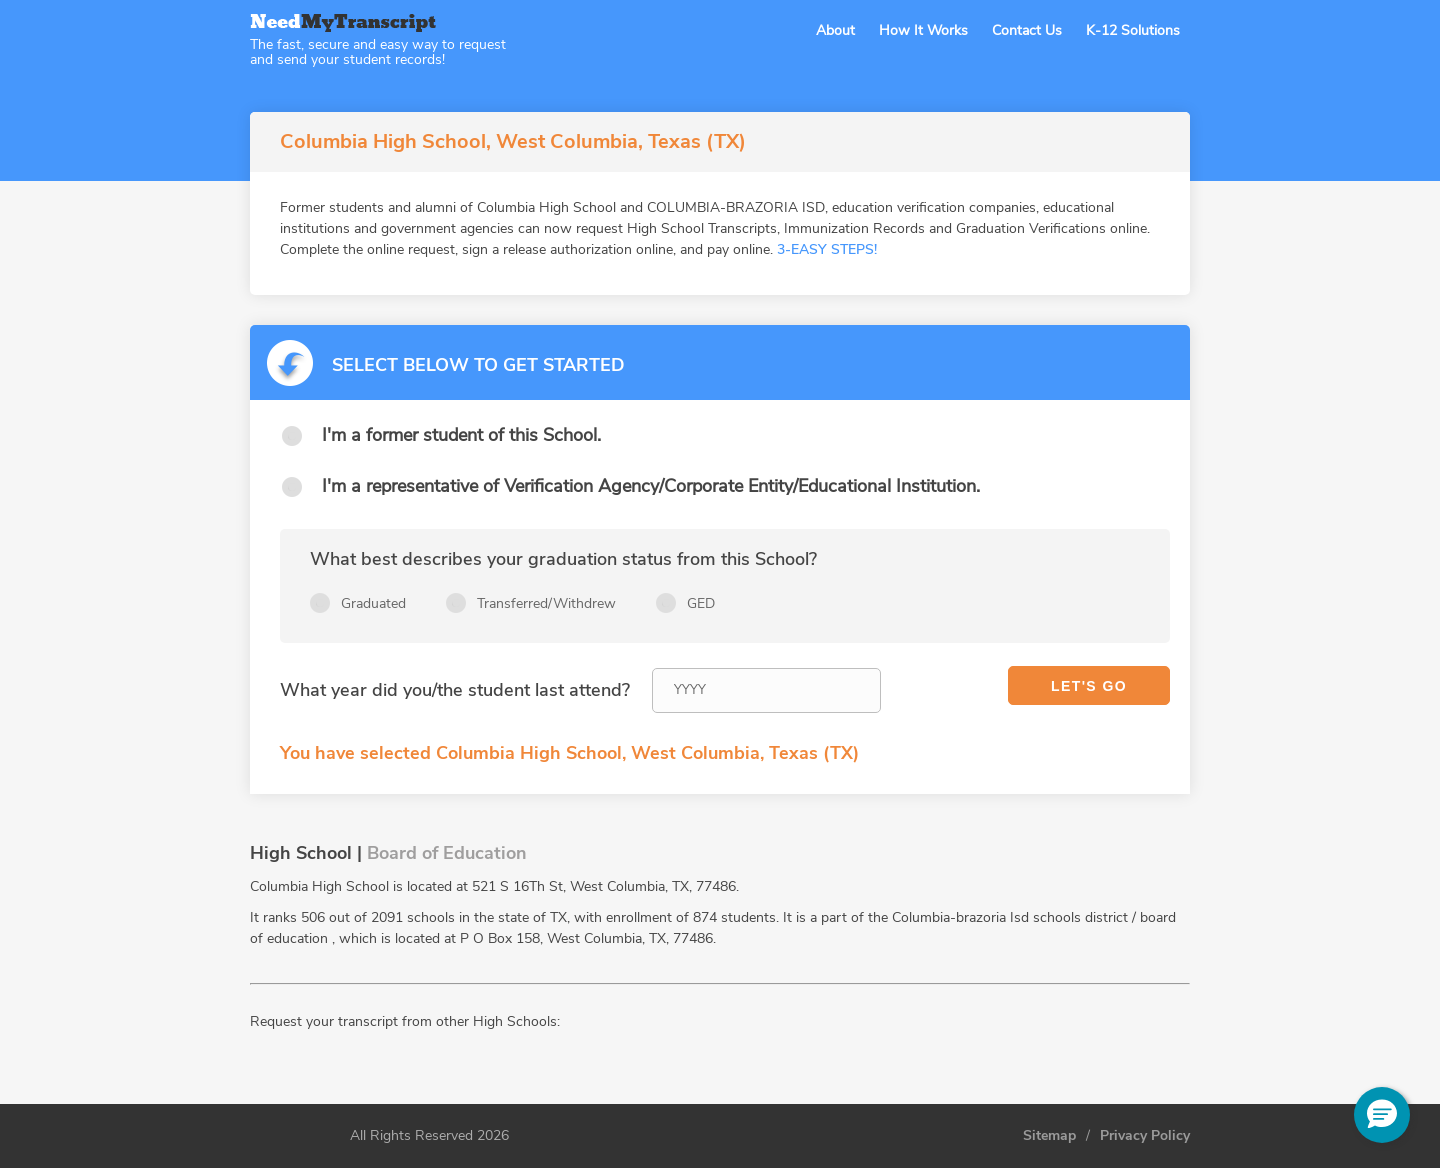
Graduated (373, 603)
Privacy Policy (1145, 1136)
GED (701, 603)
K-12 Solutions (1133, 30)
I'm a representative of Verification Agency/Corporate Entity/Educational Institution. (651, 486)
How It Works (923, 30)
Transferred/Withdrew (546, 603)
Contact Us (1027, 30)
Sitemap (1049, 1136)
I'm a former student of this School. (461, 435)
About (835, 30)
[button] (1382, 1115)
